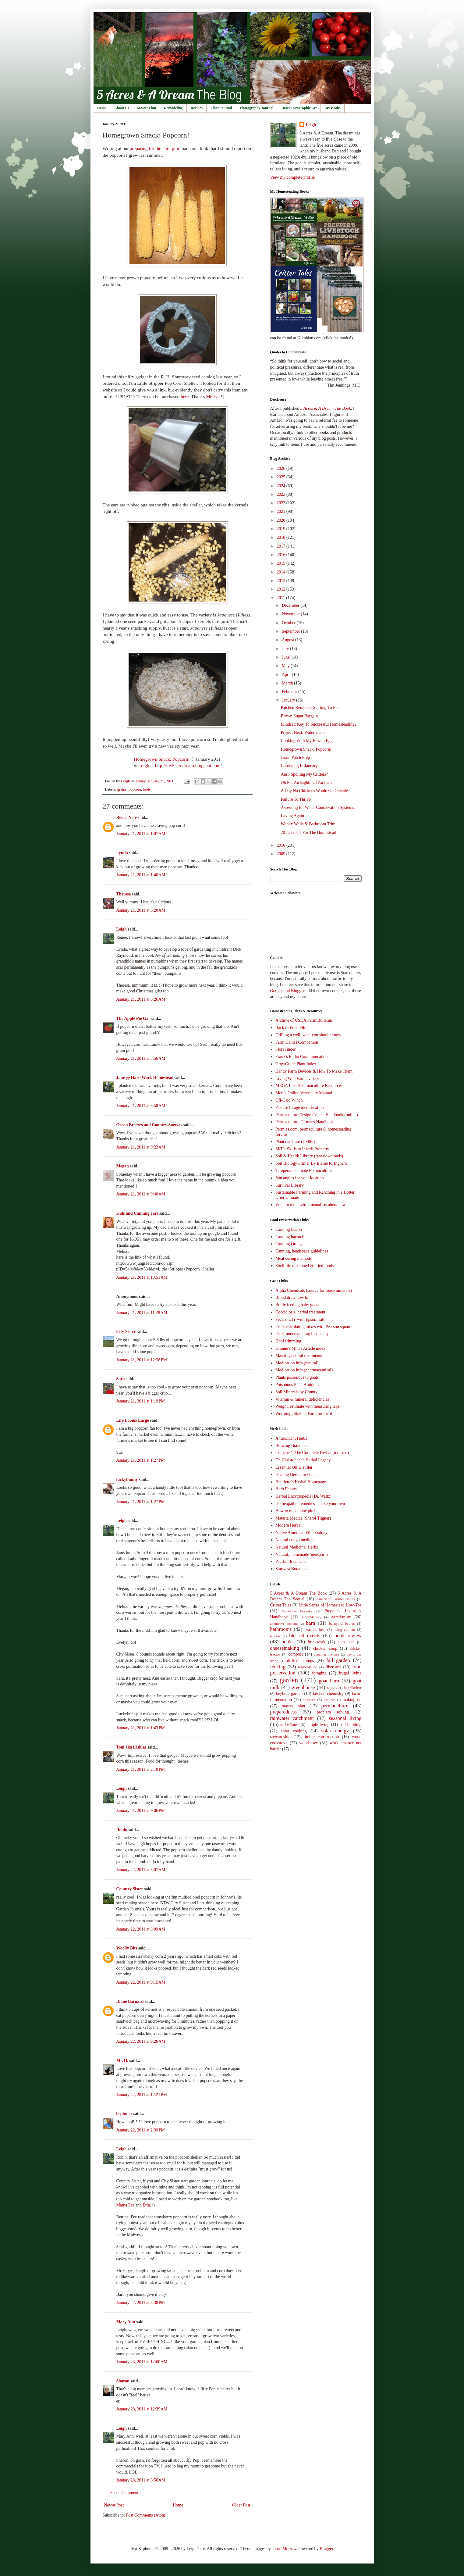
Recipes (197, 108)
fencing (277, 1667)
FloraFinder (285, 1049)
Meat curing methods (293, 1258)
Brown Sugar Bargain (299, 716)
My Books (333, 108)
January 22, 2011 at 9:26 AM (140, 2041)
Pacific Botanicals (290, 1561)
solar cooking (294, 1731)
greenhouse (303, 1687)
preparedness (283, 1712)
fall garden (338, 1660)
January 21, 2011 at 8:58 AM (140, 1105)
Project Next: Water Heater (304, 732)
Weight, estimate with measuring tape (307, 1406)
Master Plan (146, 108)
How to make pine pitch (296, 1511)
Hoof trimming (288, 1341)
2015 (281, 563)
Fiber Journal (221, 108)
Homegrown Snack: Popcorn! (161, 759)
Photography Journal (257, 108)
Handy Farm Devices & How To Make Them (313, 1071)
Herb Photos (286, 1489)
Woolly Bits (126, 1948)
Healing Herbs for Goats (296, 1474)
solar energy (335, 1731)
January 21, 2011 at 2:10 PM (140, 1769)
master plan (293, 1706)
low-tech (329, 1700)
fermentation (307, 1667)
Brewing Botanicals (292, 1445)
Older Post (241, 2505)
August (288, 640)
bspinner (124, 2113)
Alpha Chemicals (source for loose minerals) (313, 1290)
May (286, 665)
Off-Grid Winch (289, 1100)
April (287, 674)
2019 (281, 529)
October (289, 622)
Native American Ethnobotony (301, 1532)
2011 (281, 597)
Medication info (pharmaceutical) (304, 1370)
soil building (351, 1724)
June (286, 657)
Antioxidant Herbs (291, 1438)
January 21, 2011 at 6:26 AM (140, 999)
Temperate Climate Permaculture (303, 1170)
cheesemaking (284, 1648)
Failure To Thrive (295, 799)
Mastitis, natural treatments (298, 1355)
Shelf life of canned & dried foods (304, 1265)
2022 (281, 503)
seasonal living (345, 1718)
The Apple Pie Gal (133, 1018)
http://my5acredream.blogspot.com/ (188, 765)
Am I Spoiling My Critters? (304, 774)
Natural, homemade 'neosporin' (301, 1554)
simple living (318, 1724)
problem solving (333, 1712)
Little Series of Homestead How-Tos (330, 1605)
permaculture (334, 1706)
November (291, 614)
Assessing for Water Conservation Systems (317, 807)
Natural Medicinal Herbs (296, 1547)
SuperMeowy (311, 1617)
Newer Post (114, 2505)
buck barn (346, 1642)
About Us (121, 108)
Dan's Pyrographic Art (299, 108)
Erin (146, 2205)
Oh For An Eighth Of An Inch (306, 782)
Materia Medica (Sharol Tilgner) (303, 1518)
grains (122, 789)
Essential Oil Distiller (293, 1467)
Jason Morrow (284, 2548)
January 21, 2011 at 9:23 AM (140, 1147)
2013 (281, 580)
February (290, 691)
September (291, 631)
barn (310, 1623)
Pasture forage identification (299, 1107)
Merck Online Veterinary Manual (303, 1093)
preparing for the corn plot (154, 148)
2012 (281, 589)
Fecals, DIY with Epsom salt (299, 1319)
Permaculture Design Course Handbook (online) (316, 1115)
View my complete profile (292, 177)
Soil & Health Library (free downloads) (309, 1156)
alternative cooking (284, 1623)
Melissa (213, 396)
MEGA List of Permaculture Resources (308, 1085)
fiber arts (333, 1667)
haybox (332, 1688)
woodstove (308, 1743)
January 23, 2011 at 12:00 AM (142, 2362)
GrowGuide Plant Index (295, 1064)
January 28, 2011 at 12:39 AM (142, 2409)
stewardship (280, 1737)
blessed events (304, 1635)
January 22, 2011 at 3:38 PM (140, 2302)
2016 (281, 554)
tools (147, 789)
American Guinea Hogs (335, 1599)
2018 (281, 537)
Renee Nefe (126, 817)
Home (102, 108)
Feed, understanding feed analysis (304, 1333)
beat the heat (314, 1629)
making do (352, 1699)
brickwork (316, 1642)
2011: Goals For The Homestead (308, 832)
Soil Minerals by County (296, 1392)
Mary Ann (125, 2322)
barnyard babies (342, 1623)
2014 (281, 572)
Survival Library (289, 1185)
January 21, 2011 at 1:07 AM (140, 833)
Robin (122, 1829)
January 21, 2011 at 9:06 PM (140, 1810)
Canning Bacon (288, 1229)
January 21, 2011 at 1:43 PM (140, 1728)
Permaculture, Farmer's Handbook (304, 1122)
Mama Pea (125, 2205)
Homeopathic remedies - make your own (310, 1503)
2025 (281, 477)
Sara (120, 1379)
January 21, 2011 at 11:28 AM (142, 1312)
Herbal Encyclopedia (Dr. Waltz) (303, 1496)
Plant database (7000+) (295, 1141)
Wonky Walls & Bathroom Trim (308, 824)
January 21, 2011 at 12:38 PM (141, 1360)
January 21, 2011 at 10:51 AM (142, 1277)
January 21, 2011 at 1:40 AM (140, 875)
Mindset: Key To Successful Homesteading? (318, 724)
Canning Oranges (290, 1244)
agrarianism (341, 1617)
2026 (281, 468)
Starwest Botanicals (292, 1569)
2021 (281, 511)
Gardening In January (299, 765)
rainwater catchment (292, 1718)
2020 (281, 520)
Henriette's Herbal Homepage (300, 1482)
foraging (319, 1673)
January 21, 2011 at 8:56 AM (140, 1058)
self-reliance (289, 1725)
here (185, 396)
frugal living (350, 1673)
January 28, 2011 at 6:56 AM (140, 2480)
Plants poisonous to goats (297, 1377)
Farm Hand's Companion (296, 1042)
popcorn (135, 789)
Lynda (122, 852)
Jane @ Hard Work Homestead (145, 1077)
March (288, 683)
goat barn (329, 1681)
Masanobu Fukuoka (297, 1611)
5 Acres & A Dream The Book (298, 1593)
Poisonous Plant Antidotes (297, 1384)
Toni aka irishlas (131, 1747)
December (291, 605)
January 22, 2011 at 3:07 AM (140, 1869)
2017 (281, 546)
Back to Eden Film (291, 1027)
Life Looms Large (132, 1420)
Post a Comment (124, 2492)
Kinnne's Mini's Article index (300, 1348)
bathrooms (281, 1629)
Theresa (123, 894)
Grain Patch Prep (295, 757)
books (288, 1642)
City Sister (126, 1331)
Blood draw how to (291, 1297)
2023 (281, 494)
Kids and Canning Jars (137, 1213)
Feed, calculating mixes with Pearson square (313, 1326)
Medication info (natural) (297, 1363)
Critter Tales (280, 1605)
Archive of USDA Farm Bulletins (304, 1020)
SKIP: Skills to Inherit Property (302, 1149)
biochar (275, 1636)
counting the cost (326, 1654)
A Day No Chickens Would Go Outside (314, 790)
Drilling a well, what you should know (308, 1035)
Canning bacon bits (291, 1236)
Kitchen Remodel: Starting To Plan (310, 707)
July (286, 648)
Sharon (122, 2381)
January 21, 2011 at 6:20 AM (140, 910)
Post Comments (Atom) (146, 2515)
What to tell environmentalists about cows (311, 1204)
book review (348, 1635)
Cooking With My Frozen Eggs (307, 740)
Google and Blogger (287, 990)
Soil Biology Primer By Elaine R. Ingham (311, 1163)
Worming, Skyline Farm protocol (303, 1413)
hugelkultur (352, 1688)
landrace (309, 1700)
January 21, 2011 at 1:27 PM (140, 1460)
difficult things (300, 1660)
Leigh (143, 765)
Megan (122, 1166)
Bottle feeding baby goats (297, 1304)
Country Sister (129, 1889)
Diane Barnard (130, 2001)
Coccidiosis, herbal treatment (300, 1312)
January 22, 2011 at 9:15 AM (140, 1982)
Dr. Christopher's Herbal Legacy (303, 1460)
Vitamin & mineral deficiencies (302, 1399)
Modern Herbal (288, 1525)
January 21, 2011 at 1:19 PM (140, 1401)
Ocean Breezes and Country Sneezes (149, 1125)
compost (296, 1654)
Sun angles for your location (299, 1178)
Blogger (326, 2548)
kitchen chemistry (328, 1693)
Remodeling (173, 108)
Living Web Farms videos (297, 1078)
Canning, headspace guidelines (301, 1251)
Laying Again (292, 815)
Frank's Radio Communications (302, 1056)
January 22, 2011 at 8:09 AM (140, 1929)
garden (288, 1680)
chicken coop (325, 1648)
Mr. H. (122, 2060)
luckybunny (127, 1479)
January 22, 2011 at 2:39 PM (140, 2130)
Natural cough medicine (296, 1540)
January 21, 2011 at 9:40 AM (140, 1194)
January (289, 700)
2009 (281, 854)
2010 (281, 845)
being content (344, 1629)
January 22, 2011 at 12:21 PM (141, 2094)
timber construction (321, 1737)
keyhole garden (289, 1693)
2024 (281, 486)
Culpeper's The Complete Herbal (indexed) (312, 1452)
